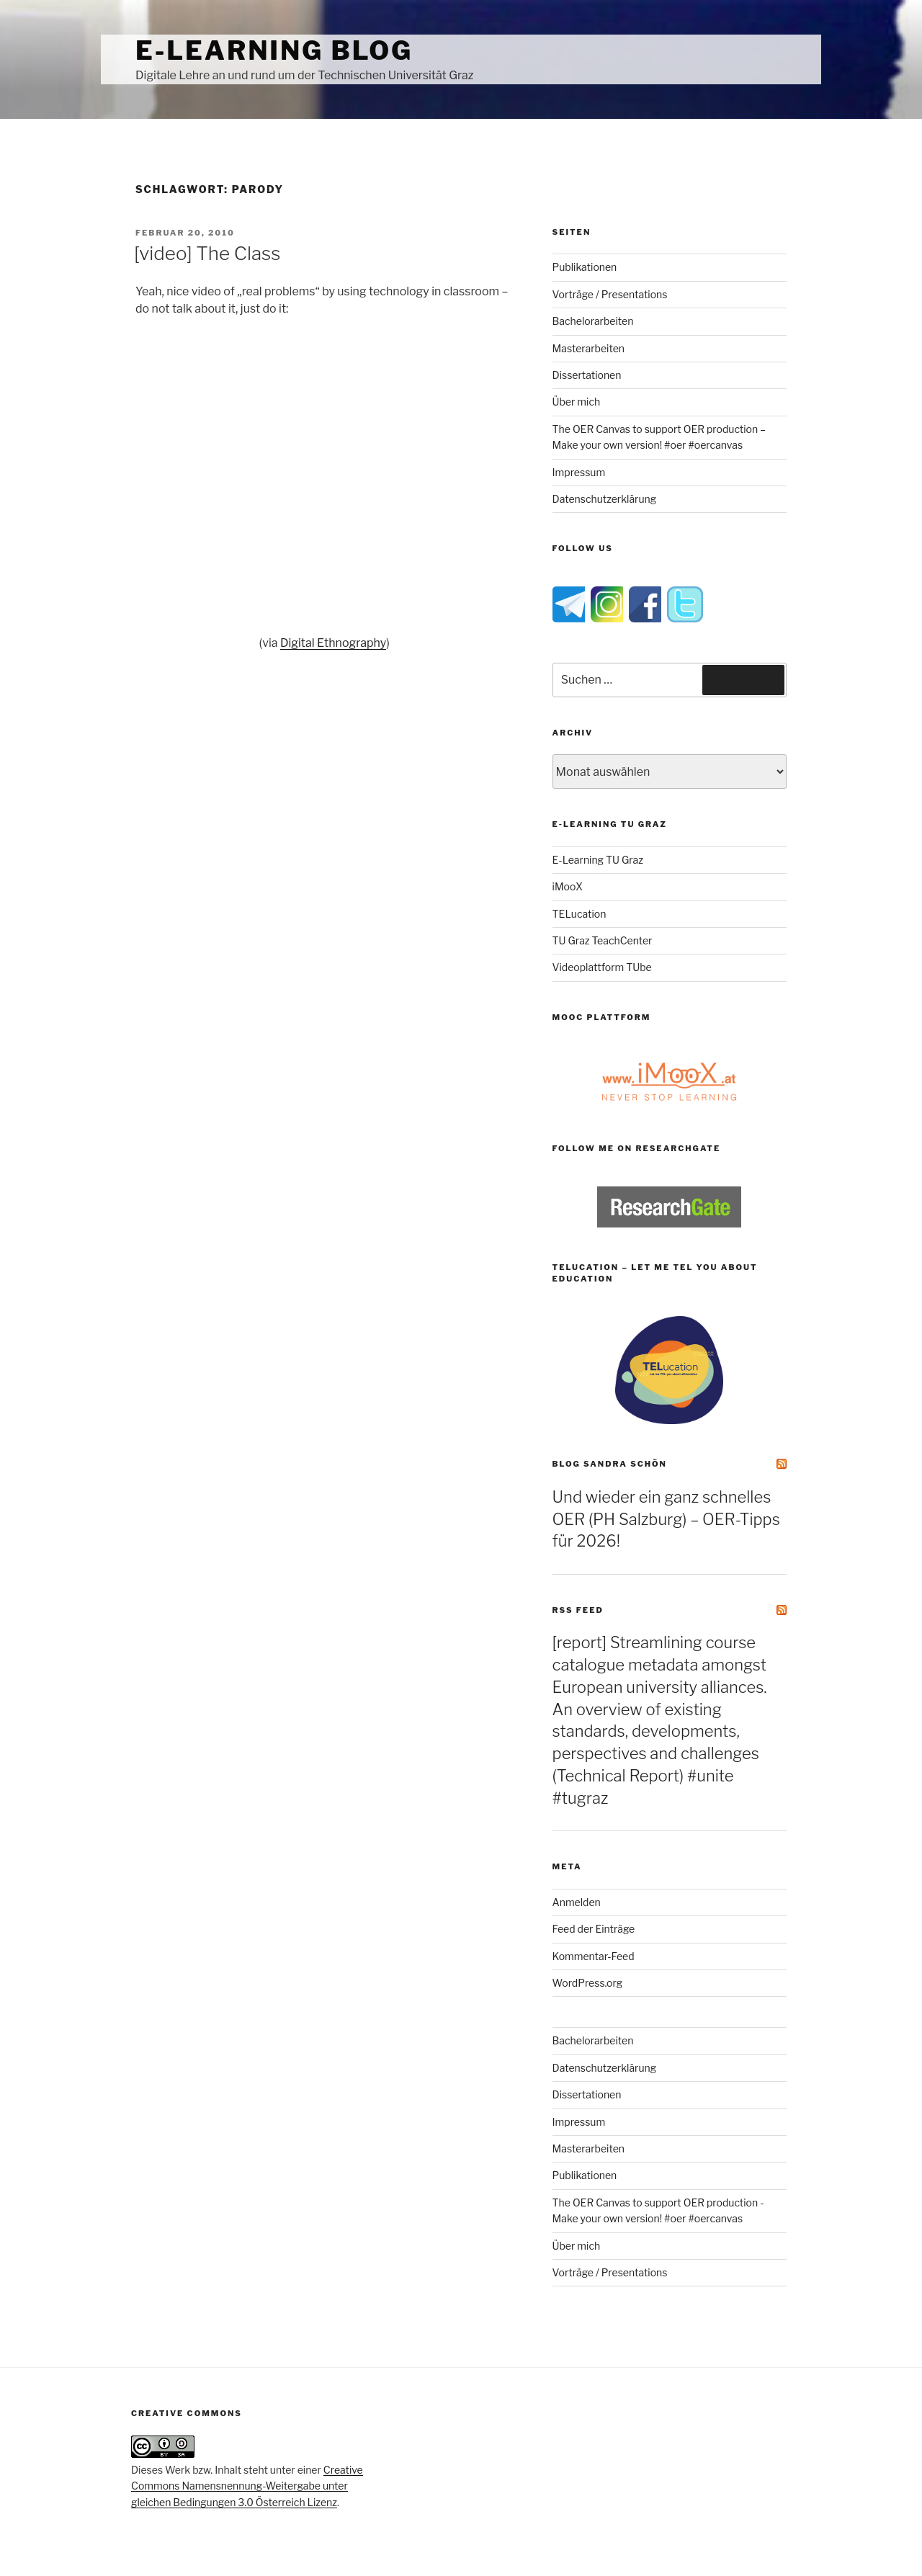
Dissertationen (587, 375)
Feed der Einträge (593, 1929)
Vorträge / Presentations (610, 294)
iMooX (567, 886)
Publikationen (584, 267)
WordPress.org (587, 1983)
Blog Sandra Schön (609, 1464)
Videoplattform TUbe (602, 967)
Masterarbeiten (588, 348)
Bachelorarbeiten (593, 321)
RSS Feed (578, 1610)
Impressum (579, 472)
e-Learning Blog (274, 50)
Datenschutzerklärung (604, 499)
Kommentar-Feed (593, 1956)
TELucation (579, 914)
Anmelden (576, 1902)
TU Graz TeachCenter (602, 940)
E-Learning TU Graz (597, 860)
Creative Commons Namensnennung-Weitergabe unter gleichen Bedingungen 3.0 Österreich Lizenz (247, 2486)
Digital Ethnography (333, 643)
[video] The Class (207, 253)
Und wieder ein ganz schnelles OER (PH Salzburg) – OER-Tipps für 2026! (666, 1519)
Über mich (576, 401)
